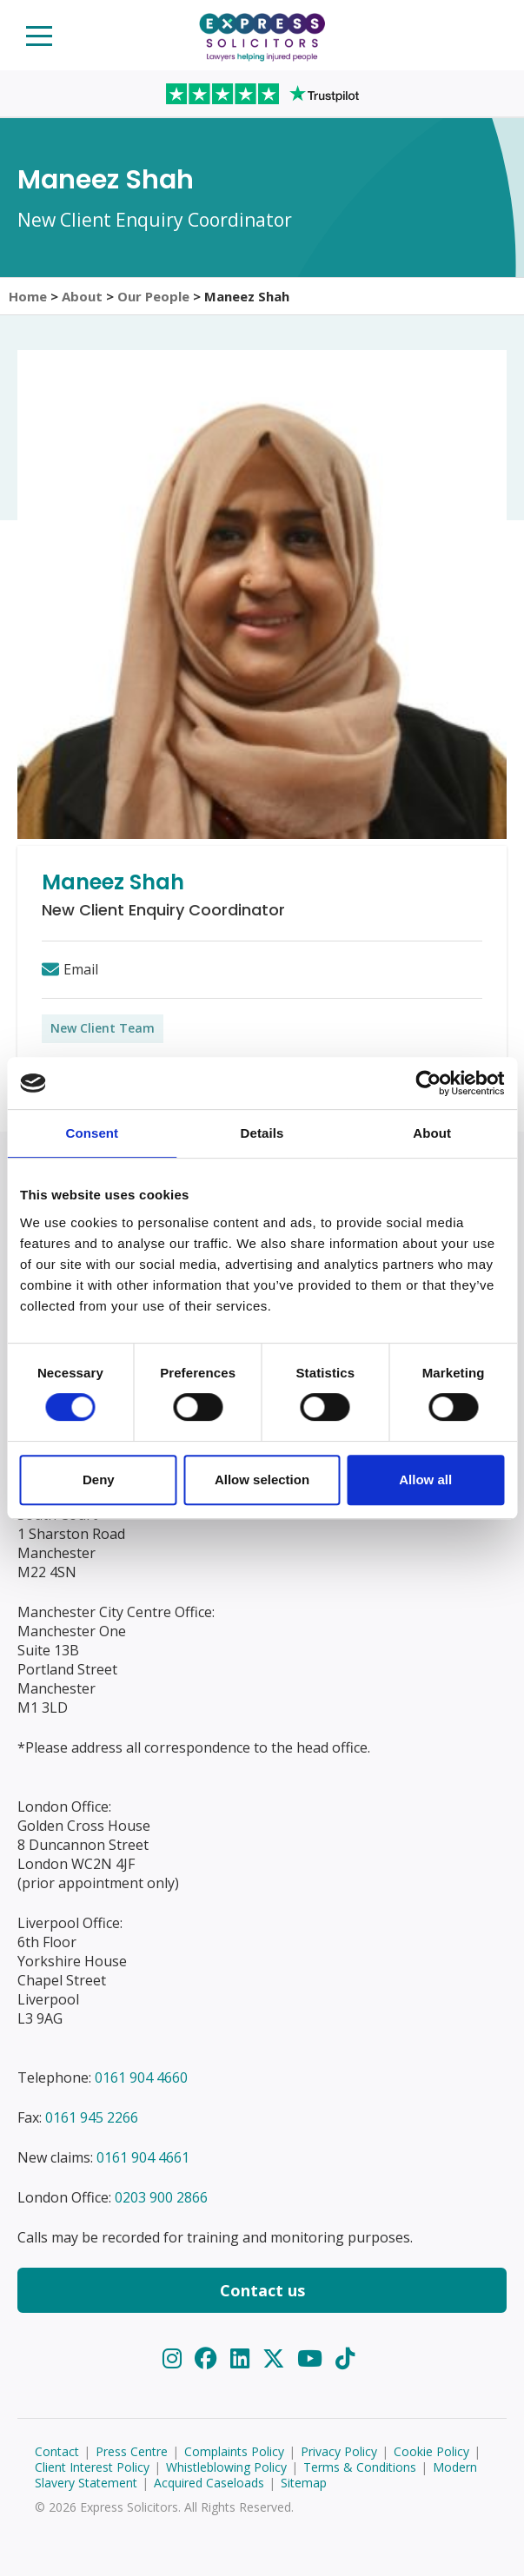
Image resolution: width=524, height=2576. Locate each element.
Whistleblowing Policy (226, 2467)
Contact (57, 2451)
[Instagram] (175, 2358)
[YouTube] (312, 2358)
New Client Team (102, 1028)
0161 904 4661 (142, 2157)
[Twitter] (276, 2358)
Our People (153, 296)
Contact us (262, 2290)
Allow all (425, 1479)
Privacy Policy (339, 2451)
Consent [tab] (91, 1133)
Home (28, 296)
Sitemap (304, 2482)
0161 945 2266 (91, 2117)
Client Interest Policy (92, 2467)
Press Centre (132, 2451)
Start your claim (486, 34)
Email (80, 969)
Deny (99, 1479)
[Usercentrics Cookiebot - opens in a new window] (428, 1083)
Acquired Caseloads (209, 2482)
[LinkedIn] (242, 2358)
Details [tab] (262, 1133)
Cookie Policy (431, 2451)
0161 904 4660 (141, 2077)
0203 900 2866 (161, 2197)
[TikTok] (345, 2358)
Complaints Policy (234, 2451)
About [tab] (432, 1133)
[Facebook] (209, 2358)
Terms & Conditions (359, 2467)
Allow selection (262, 1479)
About (82, 296)
